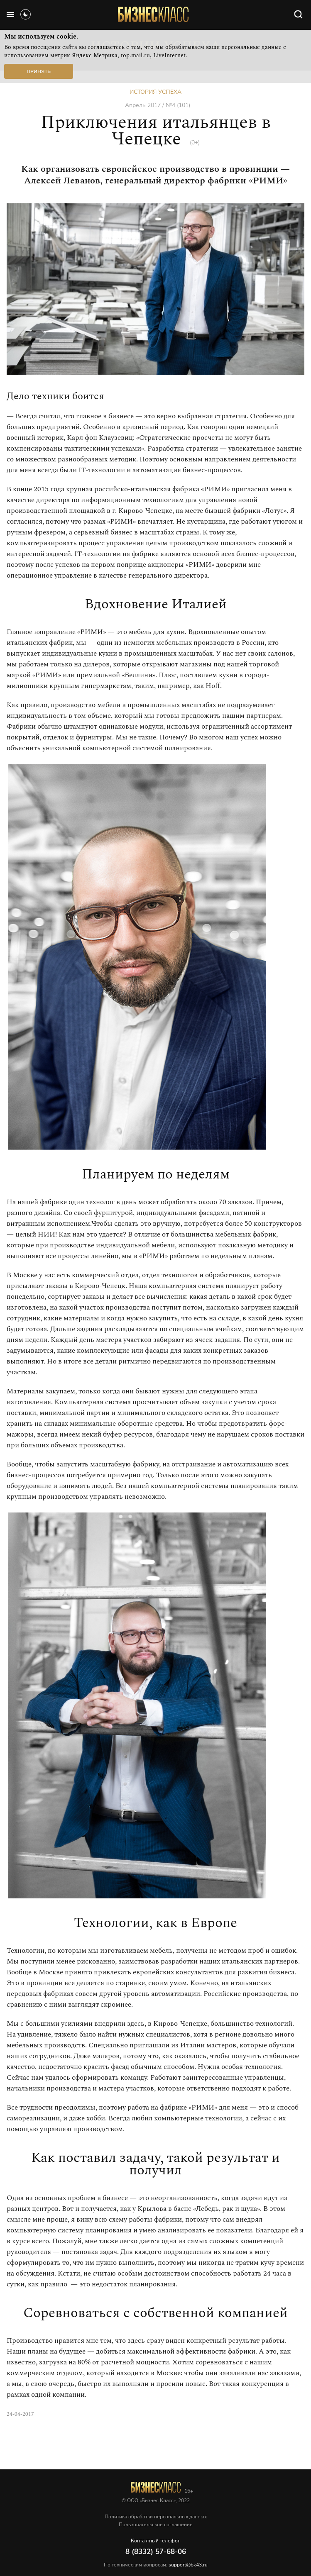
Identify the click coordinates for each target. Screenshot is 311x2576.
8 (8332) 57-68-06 (155, 2551)
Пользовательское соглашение (156, 2524)
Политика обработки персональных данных (156, 2516)
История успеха (155, 92)
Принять (39, 71)
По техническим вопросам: (156, 2564)
